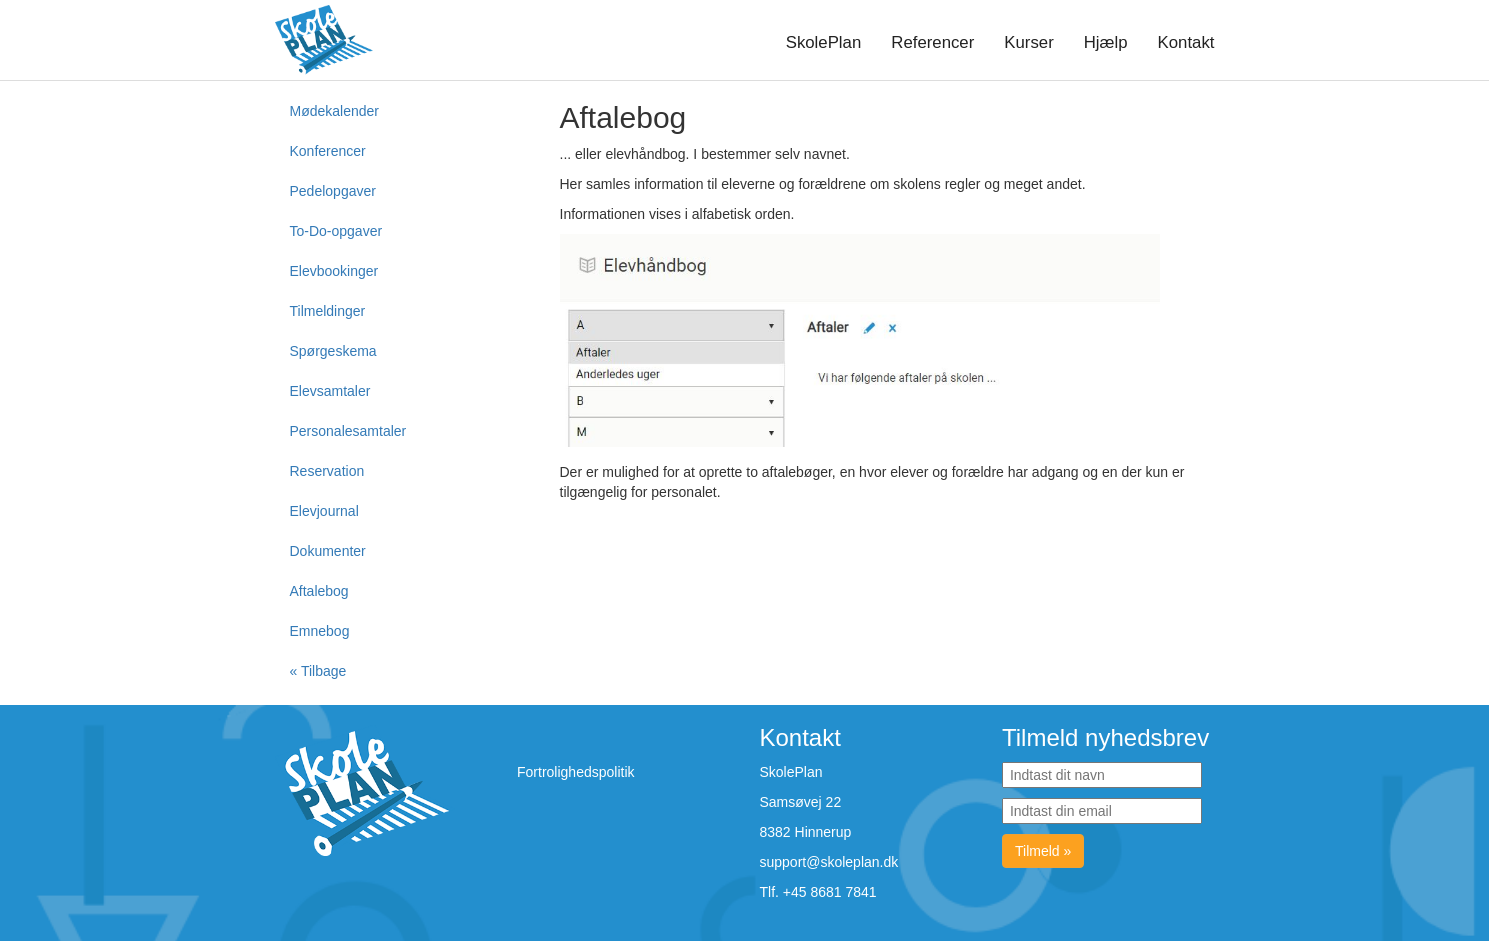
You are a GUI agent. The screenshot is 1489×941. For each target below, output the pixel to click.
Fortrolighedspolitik (576, 772)
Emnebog (320, 631)
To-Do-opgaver (336, 231)
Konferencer (328, 151)
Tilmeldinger (328, 311)
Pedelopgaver (333, 191)
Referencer (932, 42)
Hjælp (1106, 42)
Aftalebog (319, 591)
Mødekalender (335, 111)
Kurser (1028, 42)
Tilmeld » (1043, 851)
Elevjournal (324, 511)
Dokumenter (328, 551)
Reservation (327, 471)
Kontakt (1186, 42)
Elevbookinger (334, 271)
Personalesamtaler (348, 431)
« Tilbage (318, 671)
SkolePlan (824, 42)
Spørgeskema (333, 351)
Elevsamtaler (330, 391)
